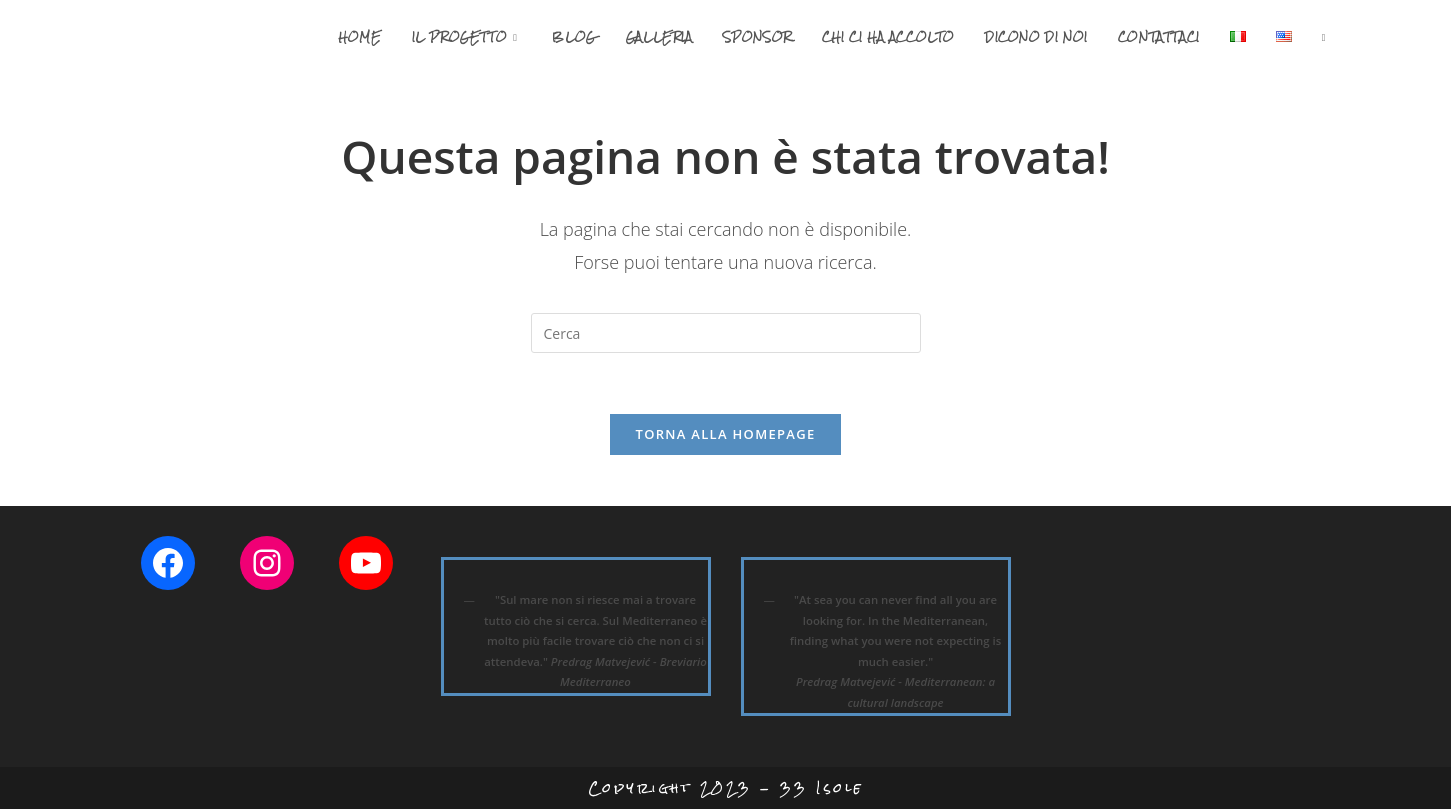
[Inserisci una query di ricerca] (726, 333)
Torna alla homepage (726, 434)
